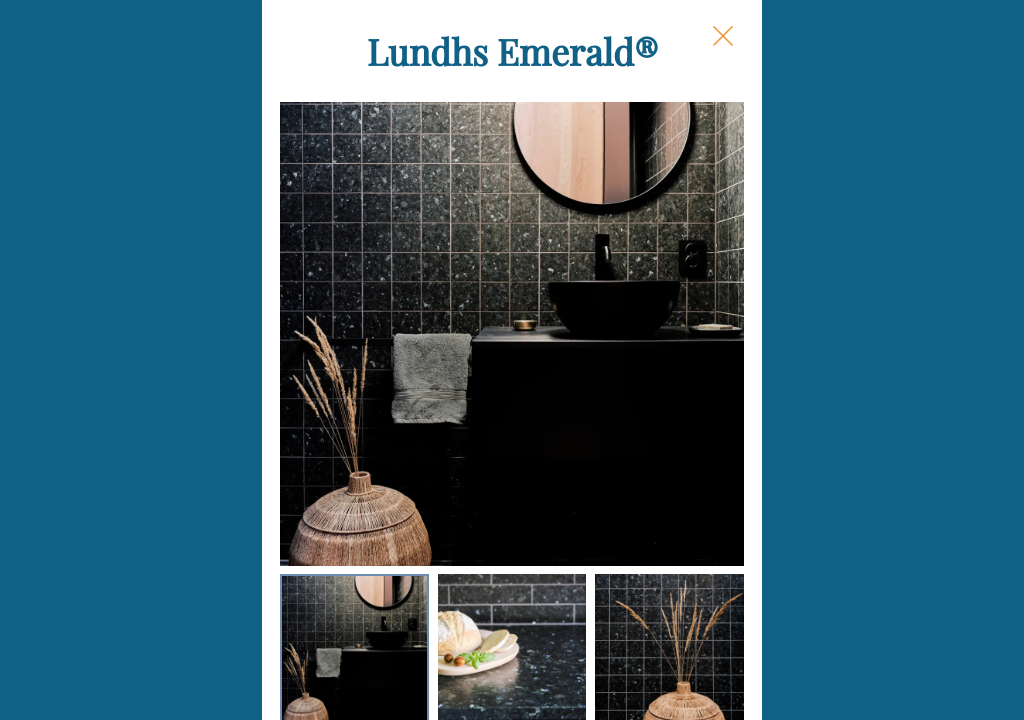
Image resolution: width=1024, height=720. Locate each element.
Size (643, 305)
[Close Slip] (928, 56)
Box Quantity (681, 605)
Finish (652, 383)
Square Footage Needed (726, 461)
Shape (652, 227)
